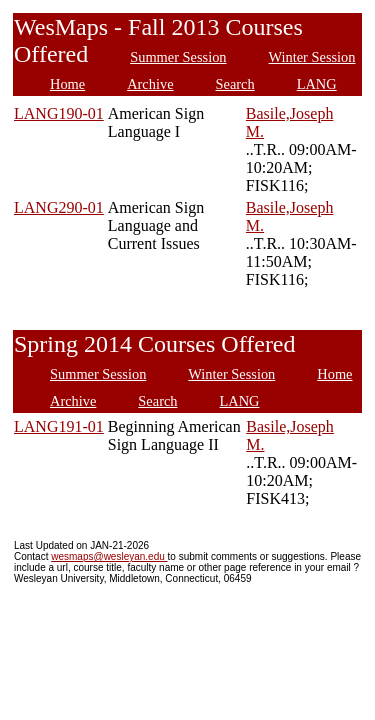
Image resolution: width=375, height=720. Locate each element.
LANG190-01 (59, 113)
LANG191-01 (59, 426)
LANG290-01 (59, 207)
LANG (317, 84)
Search (235, 84)
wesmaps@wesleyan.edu (109, 556)
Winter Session (312, 57)
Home (67, 84)
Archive (150, 84)
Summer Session (178, 57)
